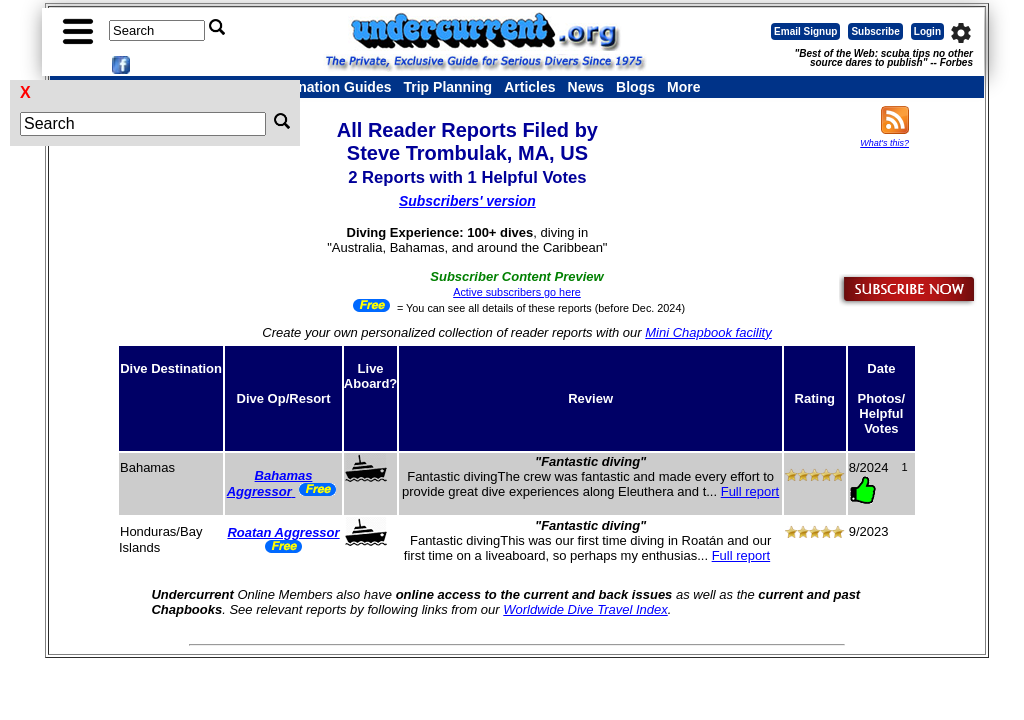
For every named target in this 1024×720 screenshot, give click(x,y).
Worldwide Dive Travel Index (585, 609)
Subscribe (875, 31)
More (683, 87)
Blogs (635, 87)
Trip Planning (447, 87)
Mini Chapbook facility (708, 332)
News (586, 87)
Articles (529, 87)
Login (927, 31)
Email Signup (805, 31)
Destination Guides (328, 87)
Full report (750, 491)
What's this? (884, 143)
